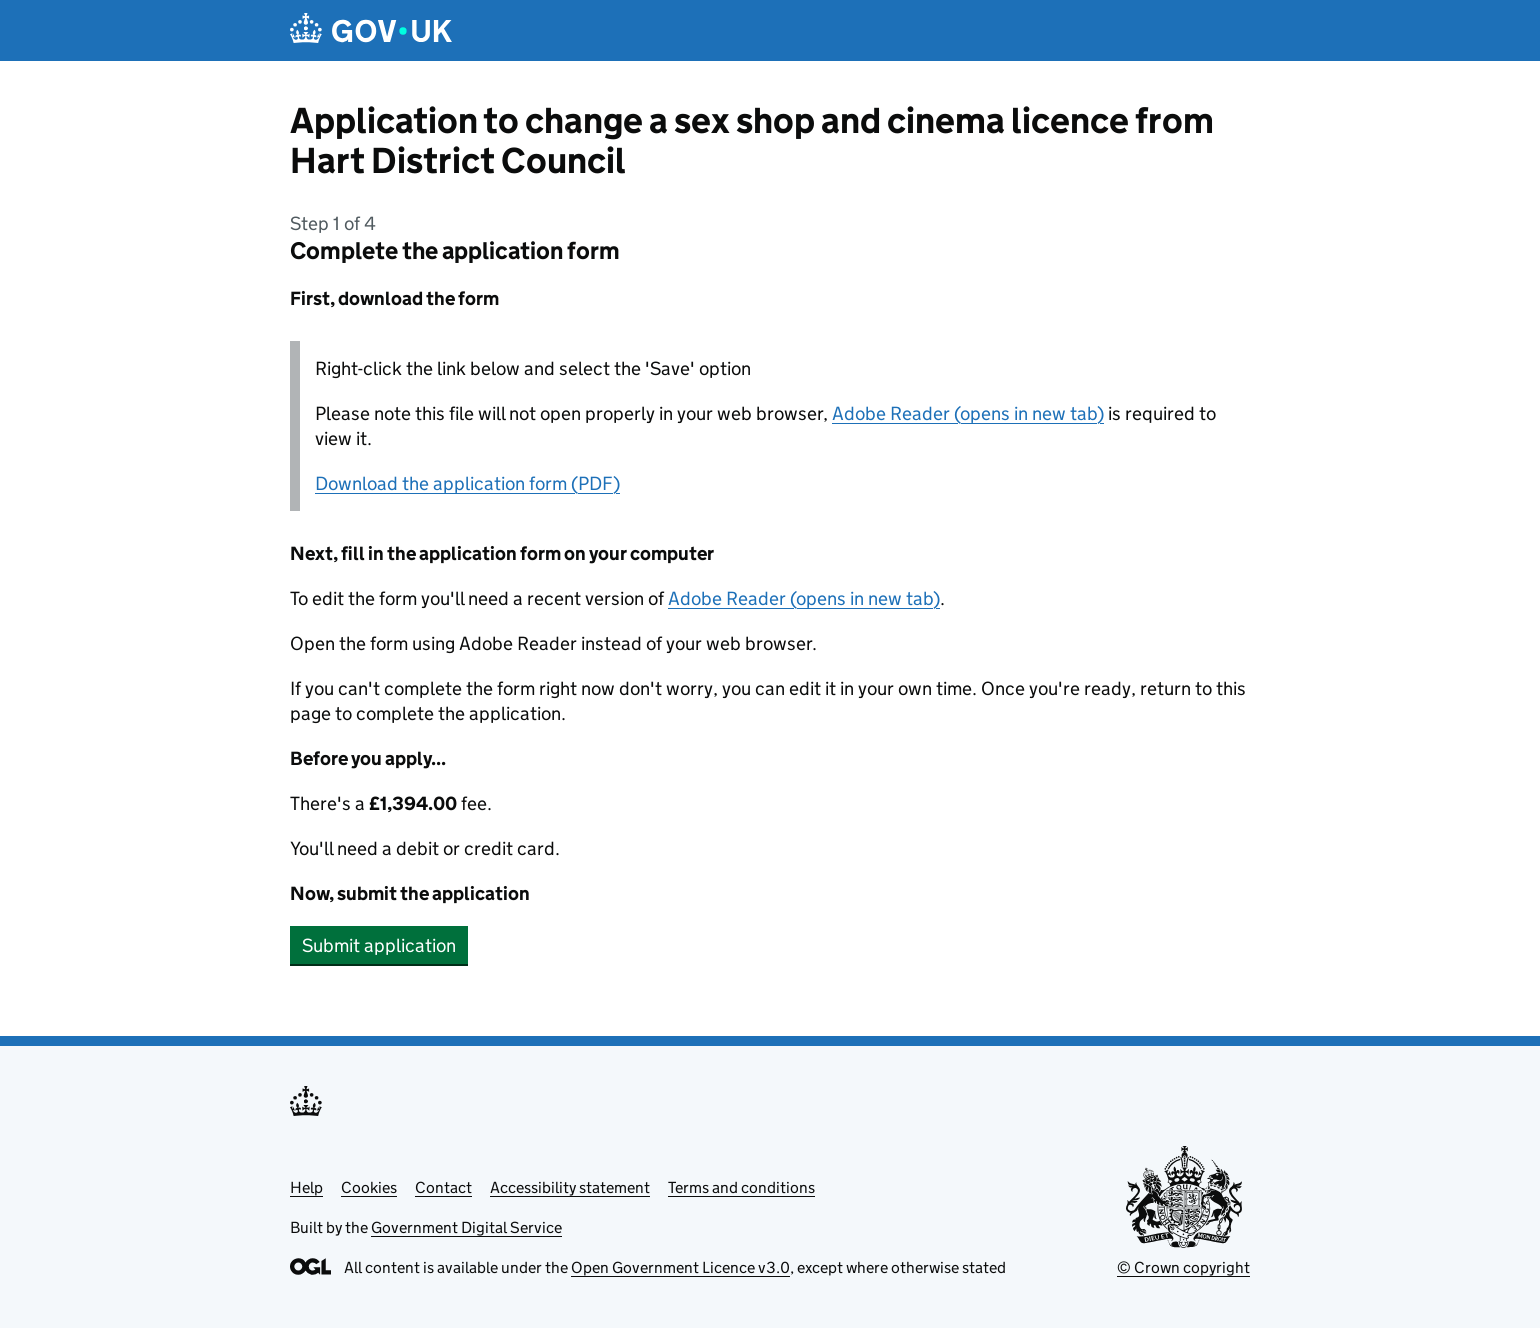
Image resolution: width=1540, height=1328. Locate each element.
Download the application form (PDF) (467, 483)
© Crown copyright (1183, 1267)
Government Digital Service (466, 1227)
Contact (443, 1187)
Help (306, 1187)
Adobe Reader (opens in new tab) (968, 413)
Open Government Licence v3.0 (680, 1267)
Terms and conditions (741, 1187)
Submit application (379, 945)
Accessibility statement (570, 1187)
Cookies (369, 1187)
